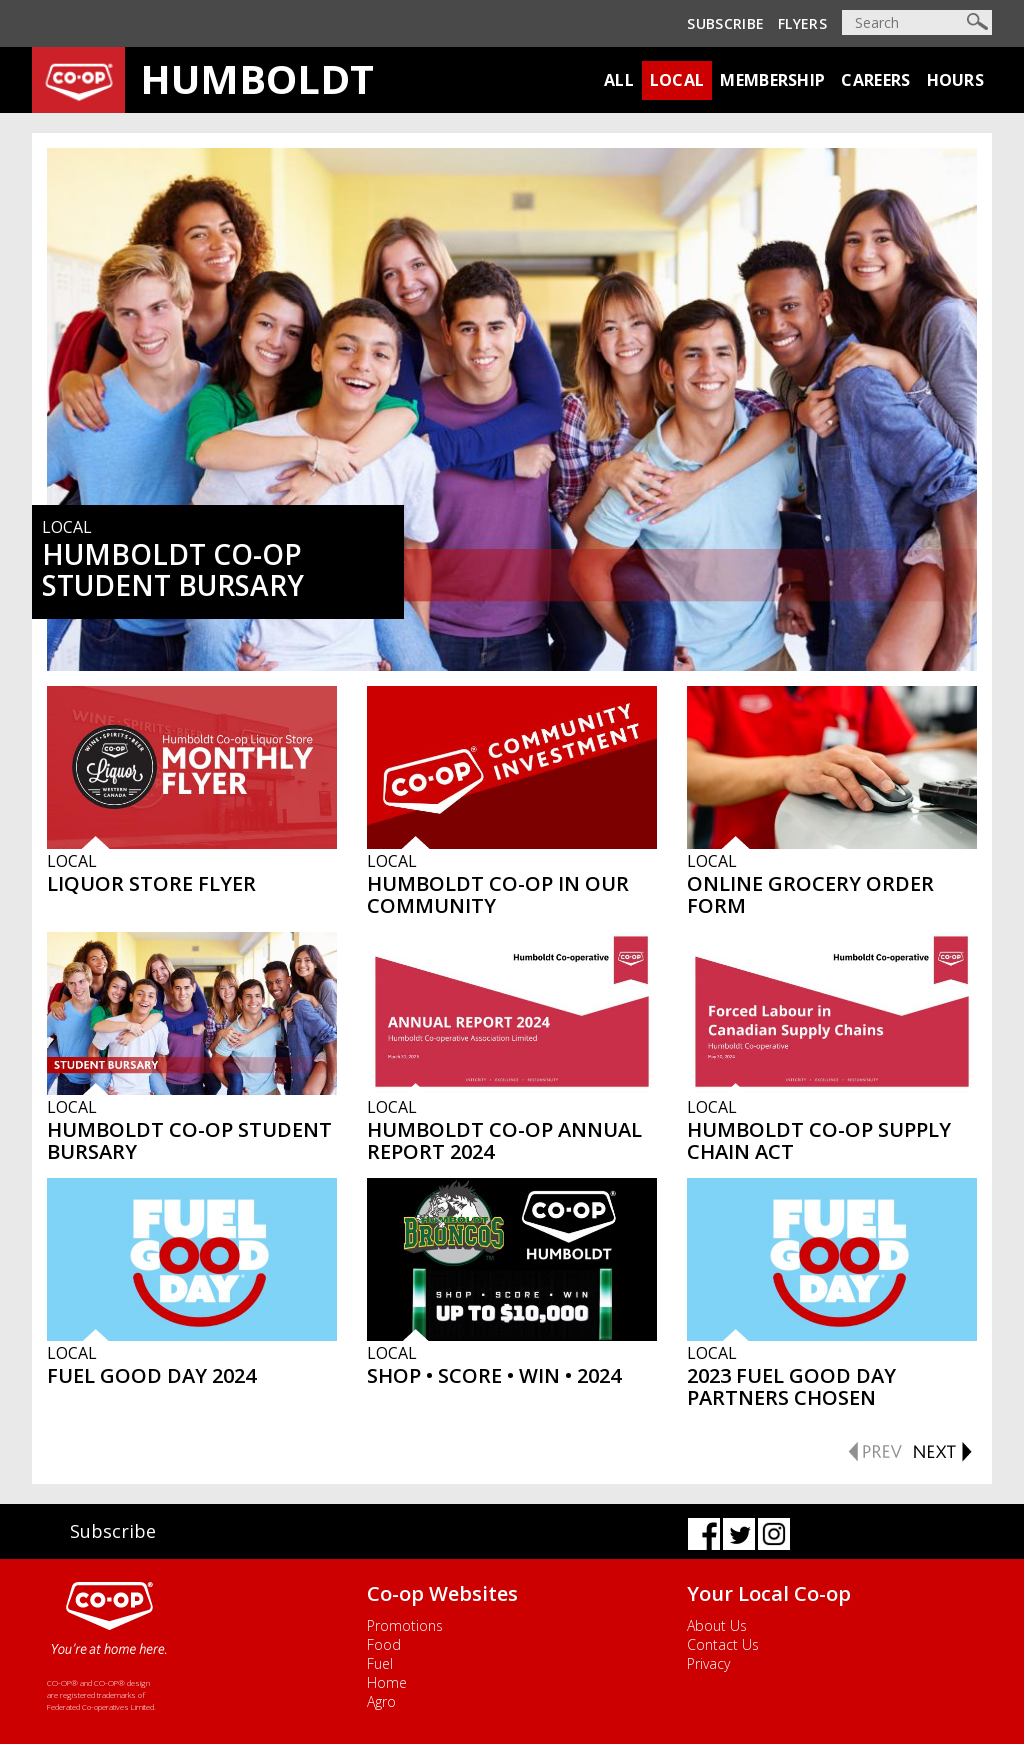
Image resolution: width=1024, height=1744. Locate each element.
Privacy (708, 1663)
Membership (772, 80)
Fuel (380, 1663)
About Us (717, 1625)
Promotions (405, 1625)
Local (677, 80)
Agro (381, 1701)
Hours (956, 80)
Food (384, 1644)
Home (387, 1682)
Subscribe (725, 23)
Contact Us (723, 1644)
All (619, 80)
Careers (875, 80)
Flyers (802, 23)
